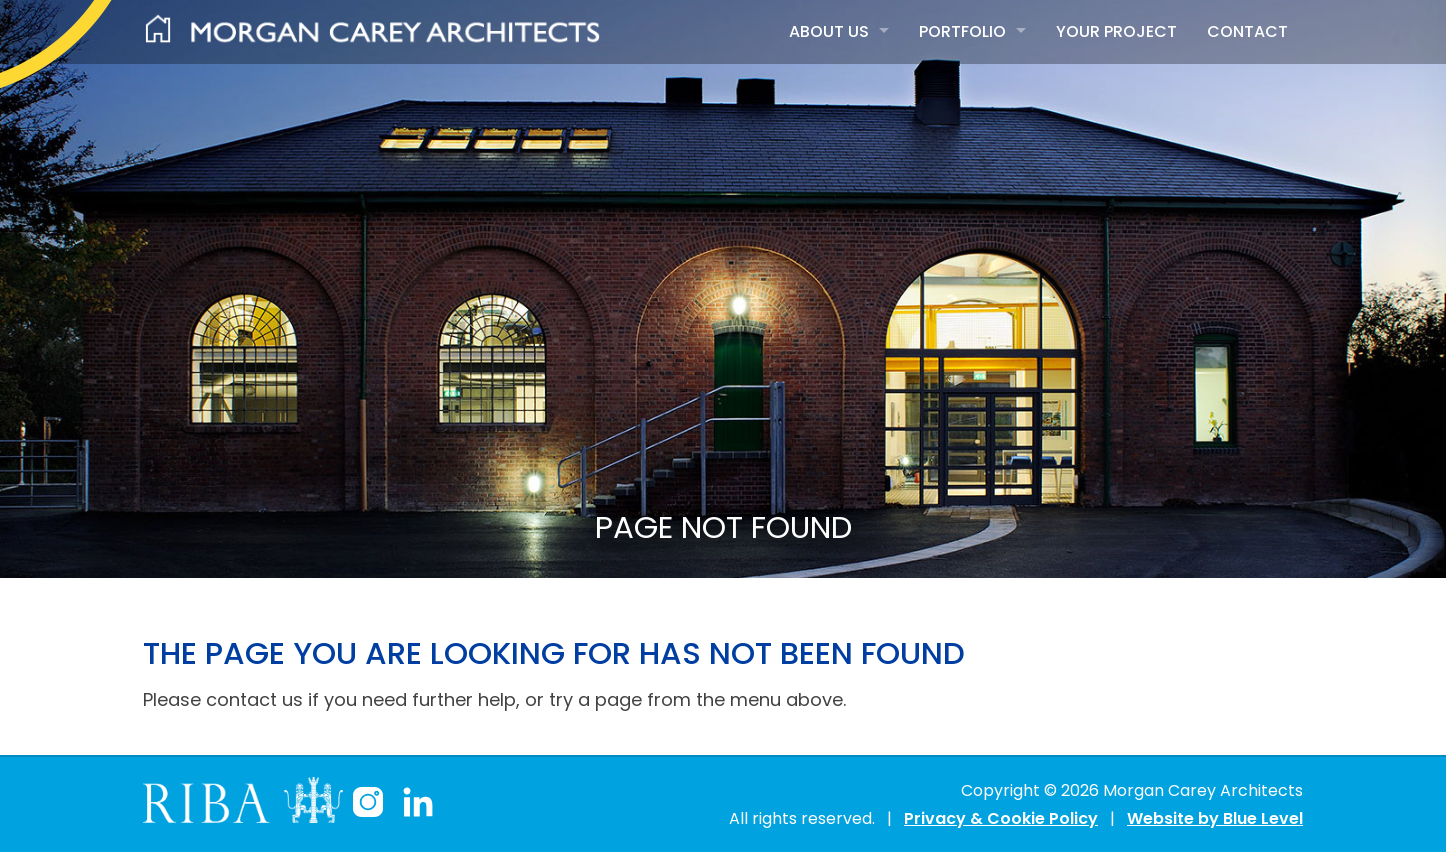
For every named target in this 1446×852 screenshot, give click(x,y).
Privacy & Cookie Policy (1001, 818)
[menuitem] (839, 32)
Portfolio (962, 31)
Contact (1247, 31)
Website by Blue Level (1215, 818)
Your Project (1116, 31)
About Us (829, 31)
